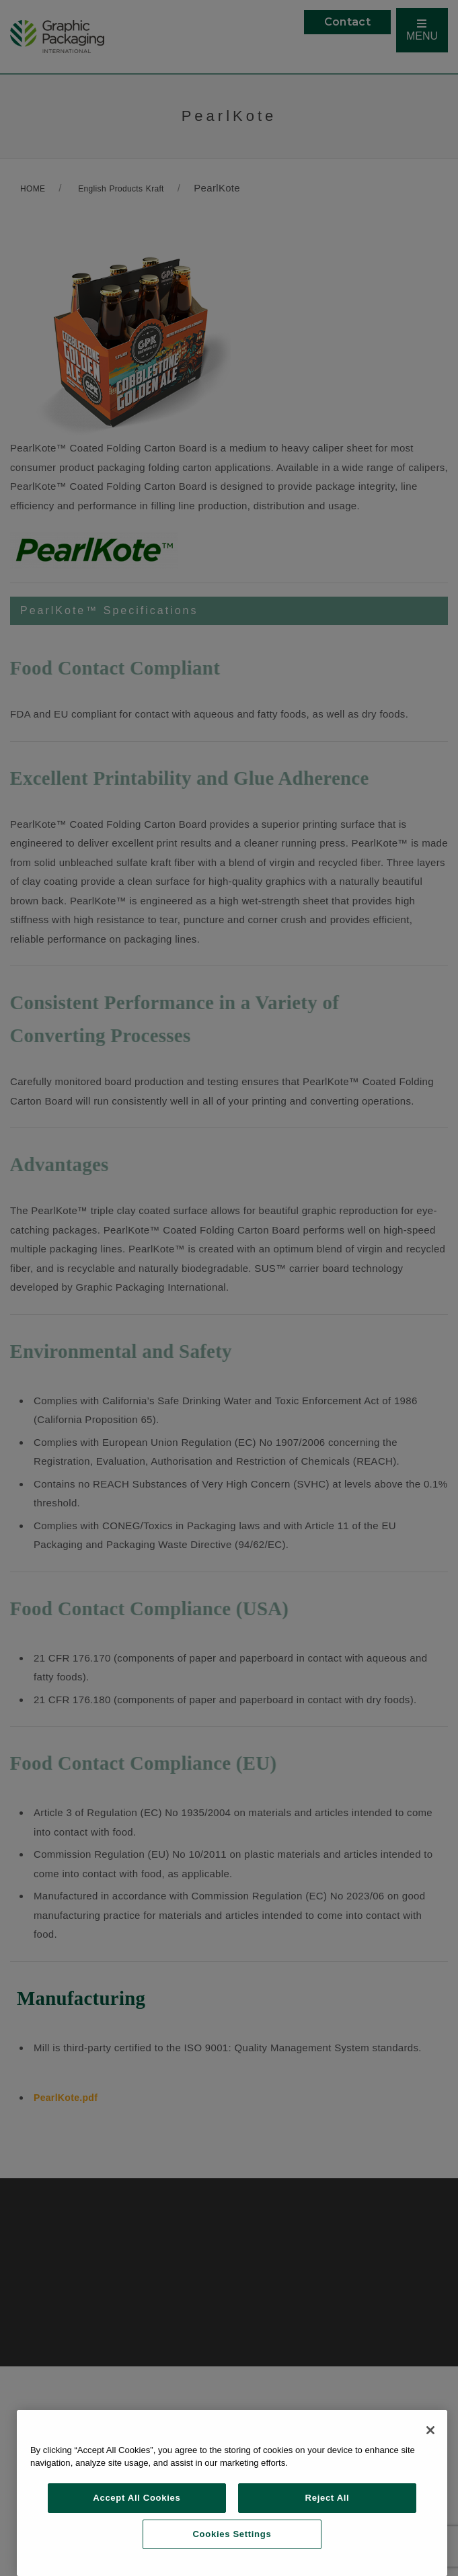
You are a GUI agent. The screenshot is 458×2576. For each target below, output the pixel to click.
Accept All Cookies (136, 2498)
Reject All (327, 2498)
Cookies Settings (232, 2534)
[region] (232, 2493)
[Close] (430, 2430)
